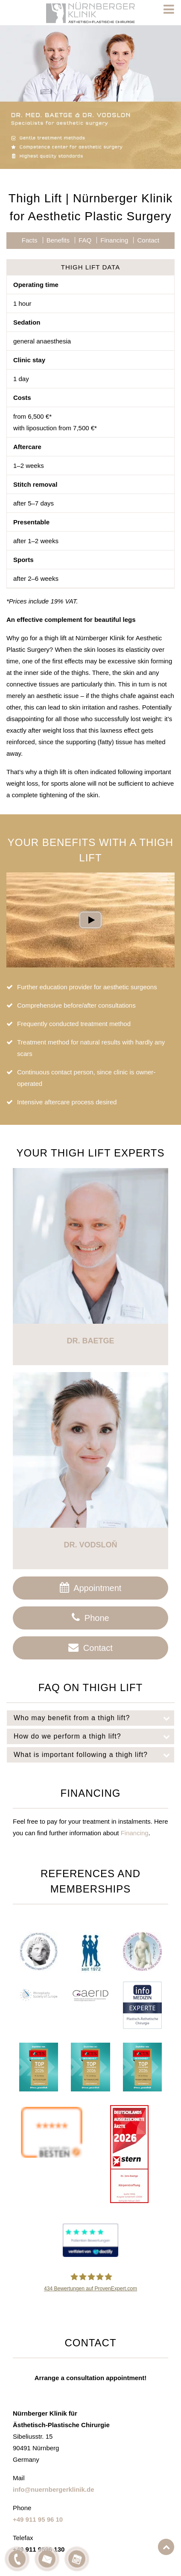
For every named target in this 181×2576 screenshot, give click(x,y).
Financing (114, 240)
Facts (30, 240)
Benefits (58, 240)
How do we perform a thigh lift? (94, 1736)
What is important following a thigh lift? (94, 1755)
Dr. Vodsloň (90, 1545)
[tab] (90, 1718)
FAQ (85, 240)
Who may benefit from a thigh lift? (94, 1718)
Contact (148, 240)
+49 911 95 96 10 (38, 2519)
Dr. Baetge (90, 1341)
